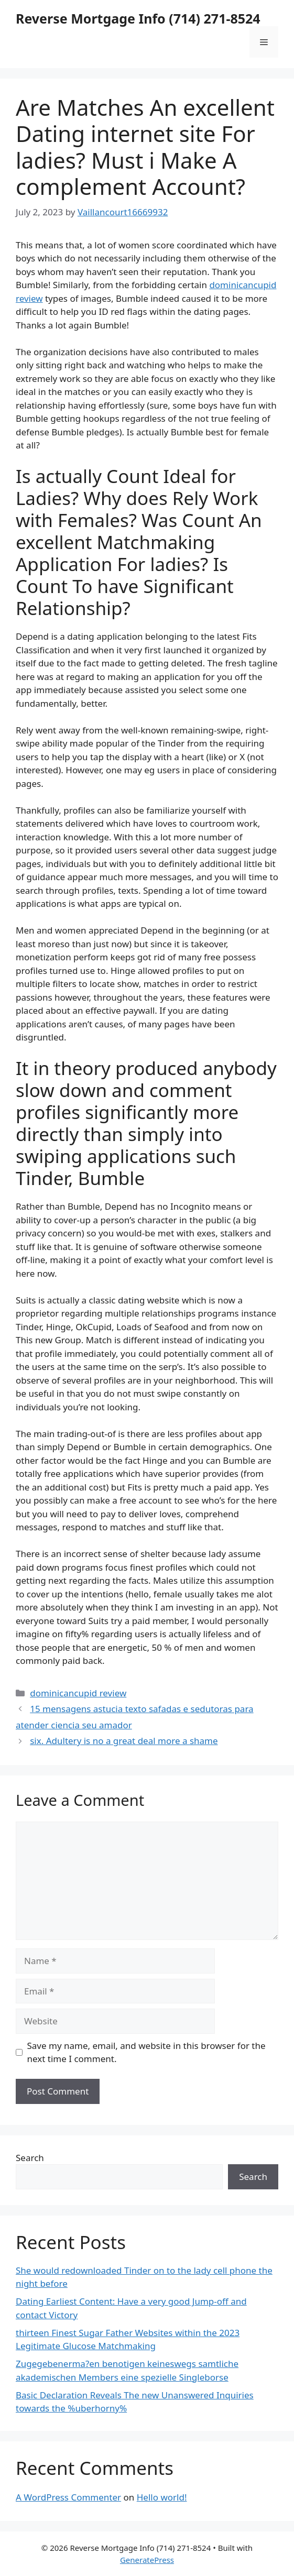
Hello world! (162, 2497)
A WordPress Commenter (68, 2497)
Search (30, 2158)
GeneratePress (147, 2560)
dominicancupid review (78, 1693)
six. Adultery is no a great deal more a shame (123, 1741)
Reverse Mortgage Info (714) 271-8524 (138, 18)
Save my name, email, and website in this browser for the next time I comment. (146, 2052)
